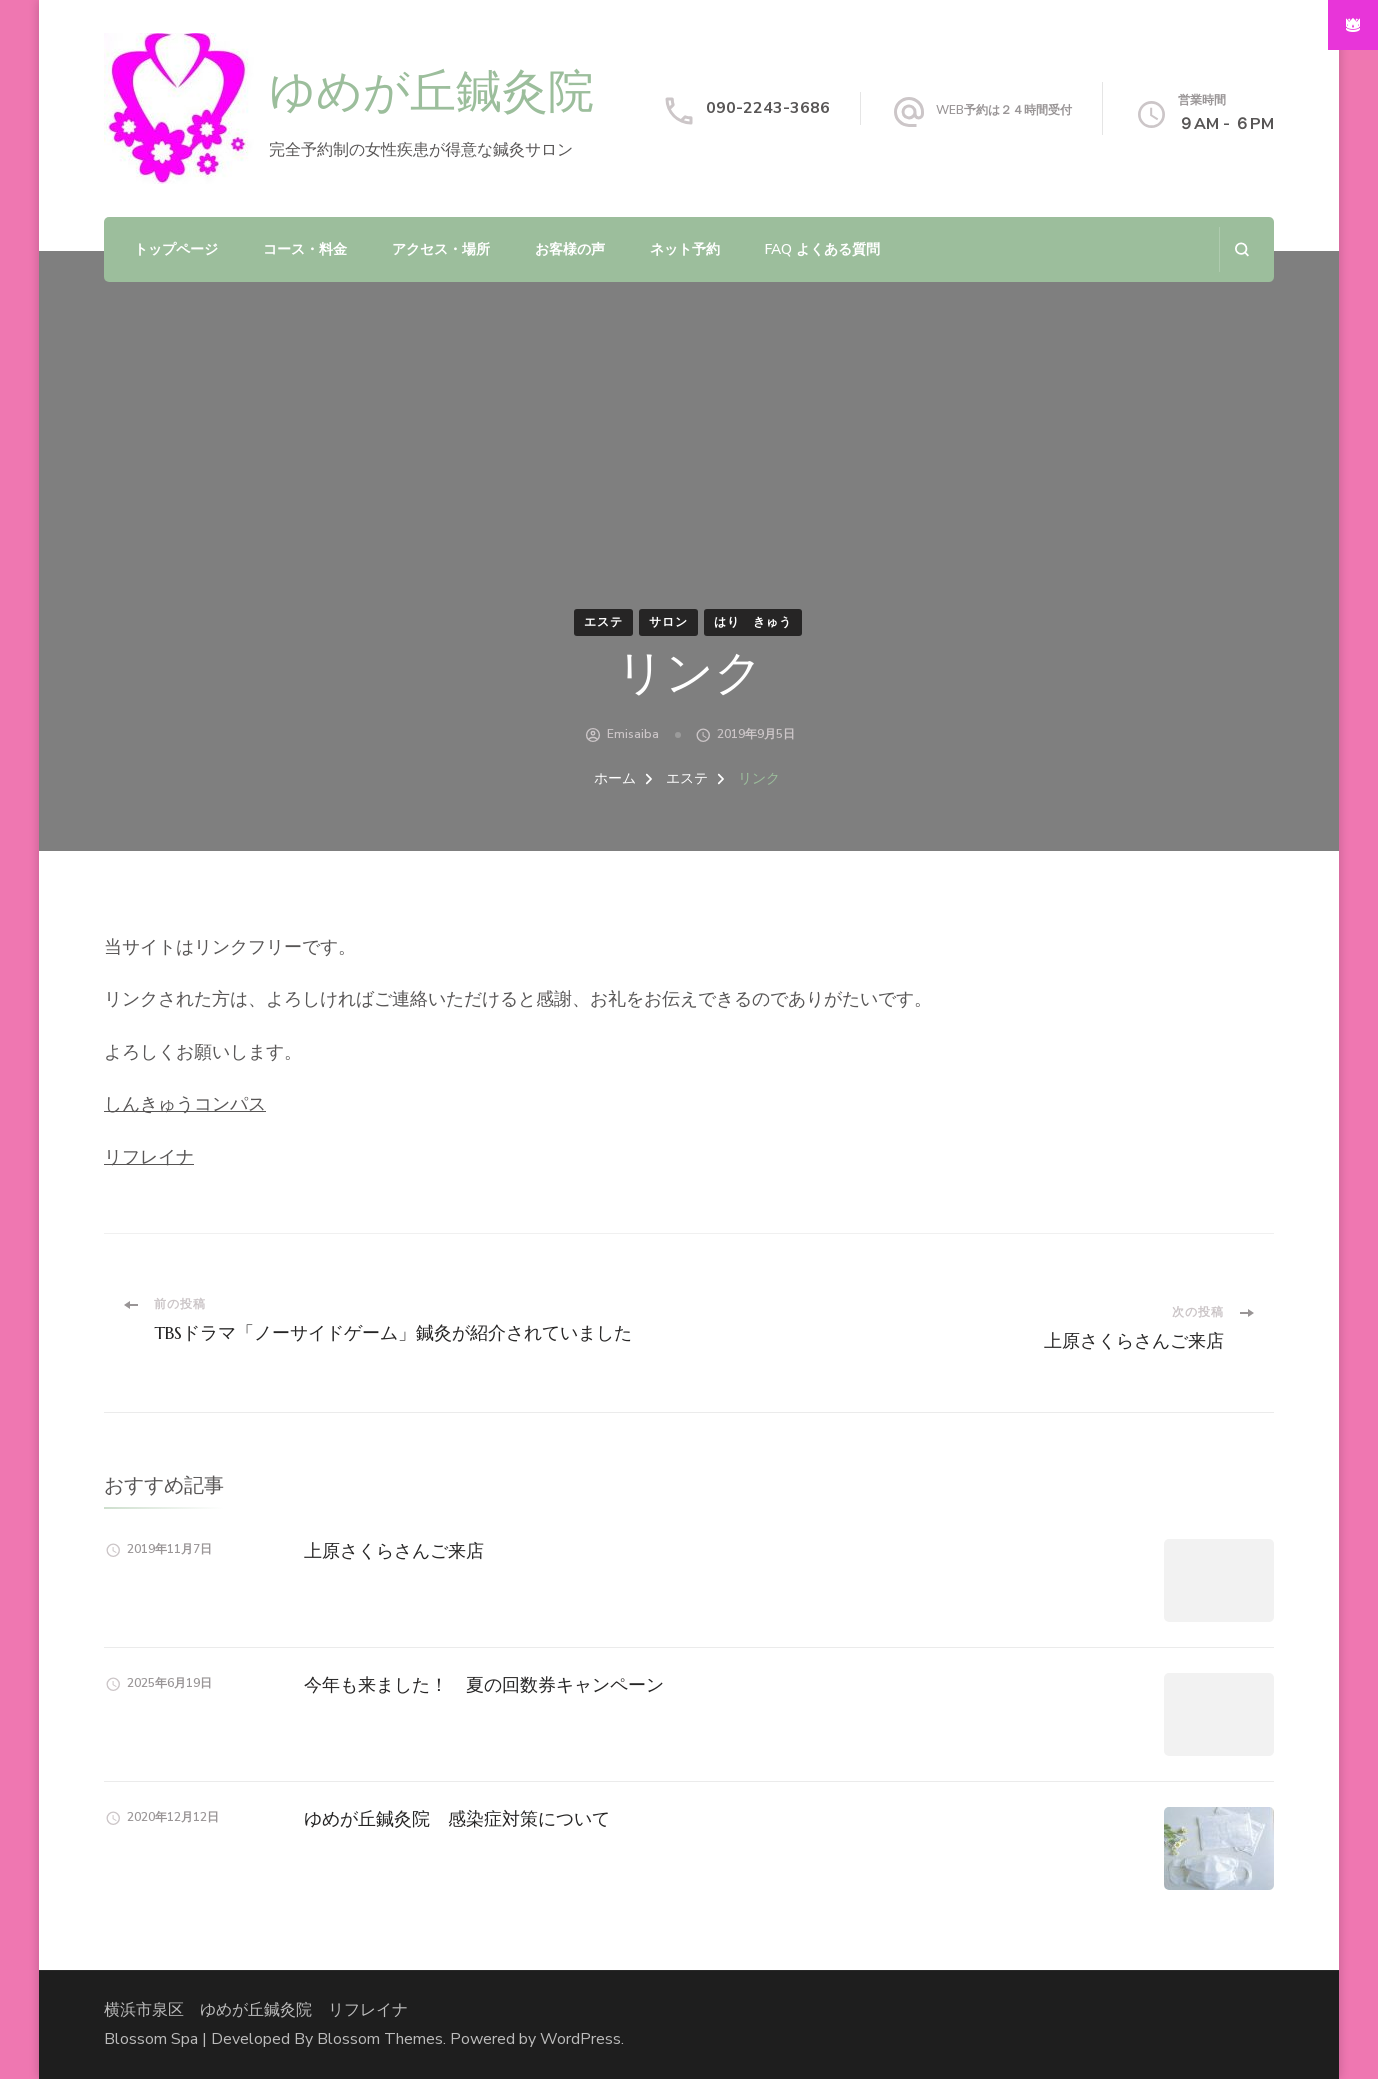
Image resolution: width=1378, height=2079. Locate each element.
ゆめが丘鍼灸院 (431, 93)
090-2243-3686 (768, 108)
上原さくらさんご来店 (394, 1550)
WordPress (580, 2039)
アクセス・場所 (441, 249)
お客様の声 (570, 249)
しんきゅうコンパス (185, 1104)
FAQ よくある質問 (822, 249)
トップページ (176, 249)
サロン (668, 622)
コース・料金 (305, 249)
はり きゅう (753, 622)
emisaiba (633, 734)
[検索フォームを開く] (1241, 249)
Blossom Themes (380, 2039)
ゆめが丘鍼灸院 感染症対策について (457, 1818)
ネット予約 (685, 249)
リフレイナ (149, 1157)
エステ (603, 622)
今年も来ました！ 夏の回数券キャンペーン (484, 1684)
